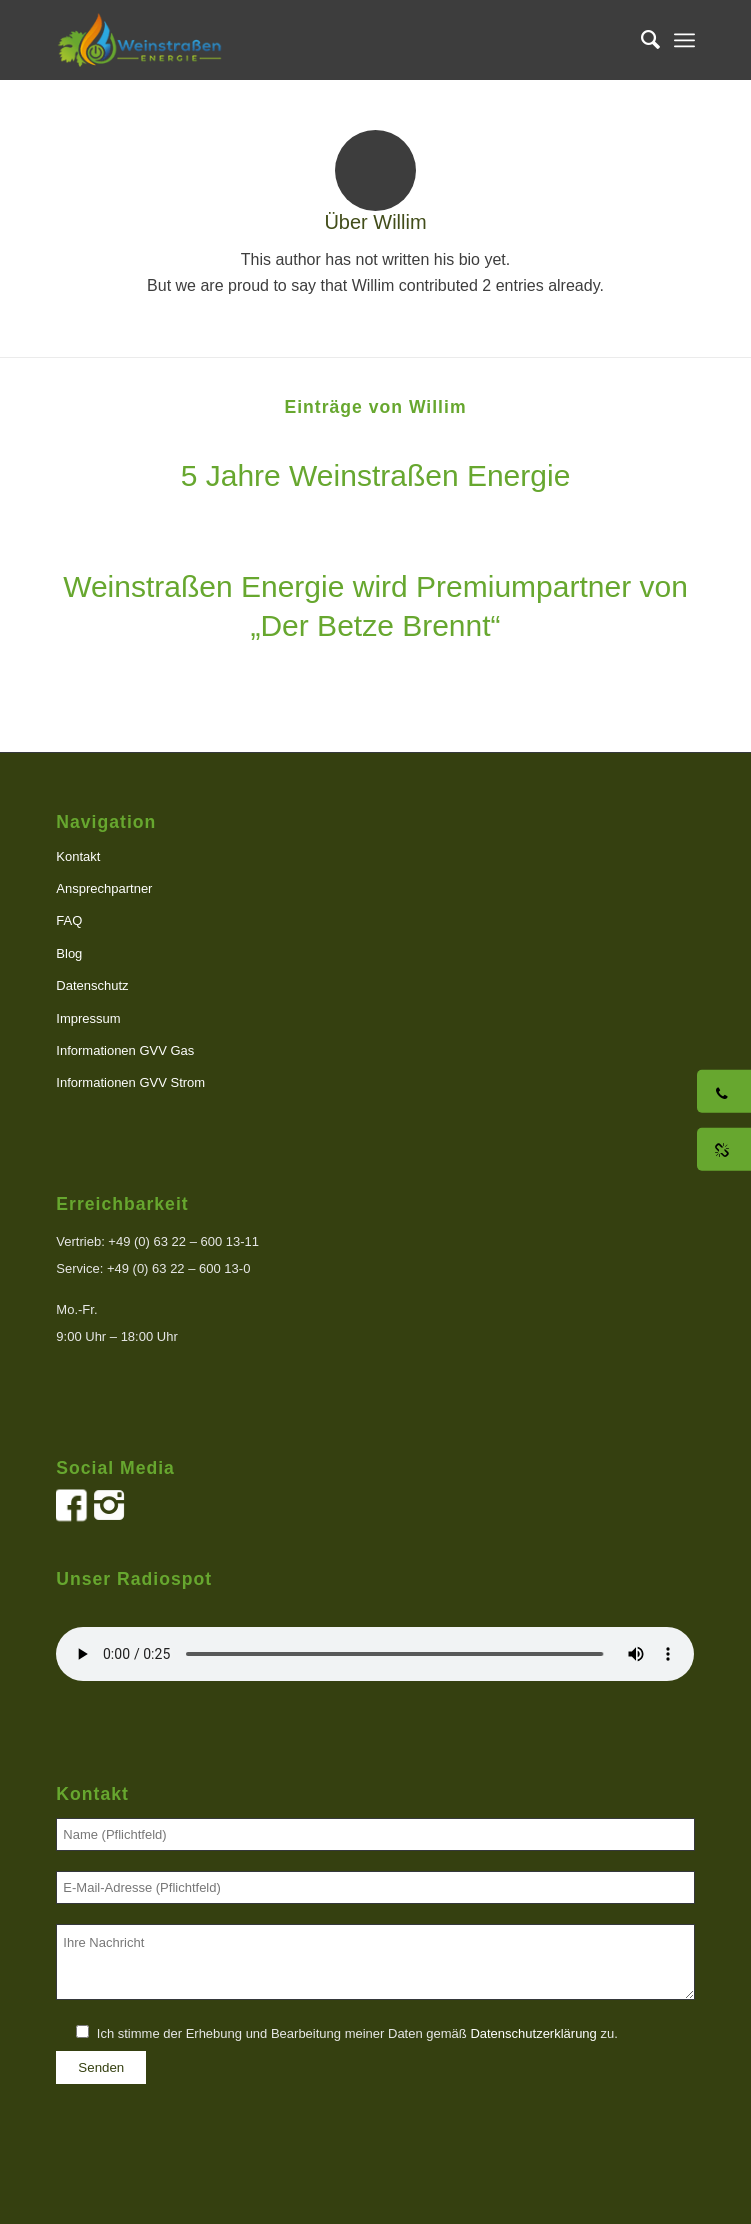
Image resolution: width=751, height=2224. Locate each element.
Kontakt (78, 856)
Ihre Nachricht (375, 1962)
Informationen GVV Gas (125, 1050)
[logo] (311, 40)
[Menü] (684, 40)
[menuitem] (640, 40)
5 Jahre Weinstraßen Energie (376, 475)
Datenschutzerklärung (533, 2033)
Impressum (88, 1018)
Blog (69, 953)
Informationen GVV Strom (130, 1082)
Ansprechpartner (104, 888)
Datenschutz (92, 985)
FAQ (69, 920)
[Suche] (640, 40)
